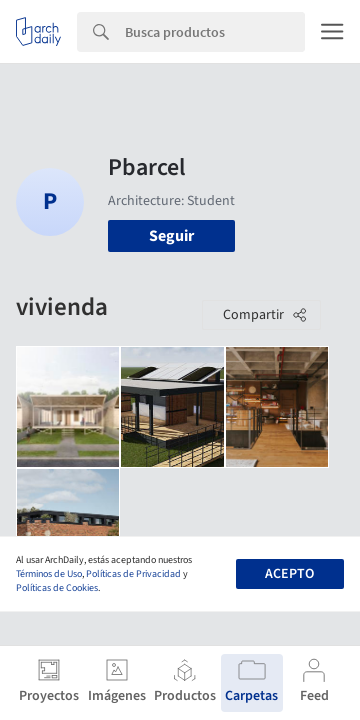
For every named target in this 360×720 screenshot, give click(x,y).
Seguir (171, 236)
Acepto (289, 574)
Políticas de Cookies (57, 588)
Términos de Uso (49, 574)
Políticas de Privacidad (133, 574)
